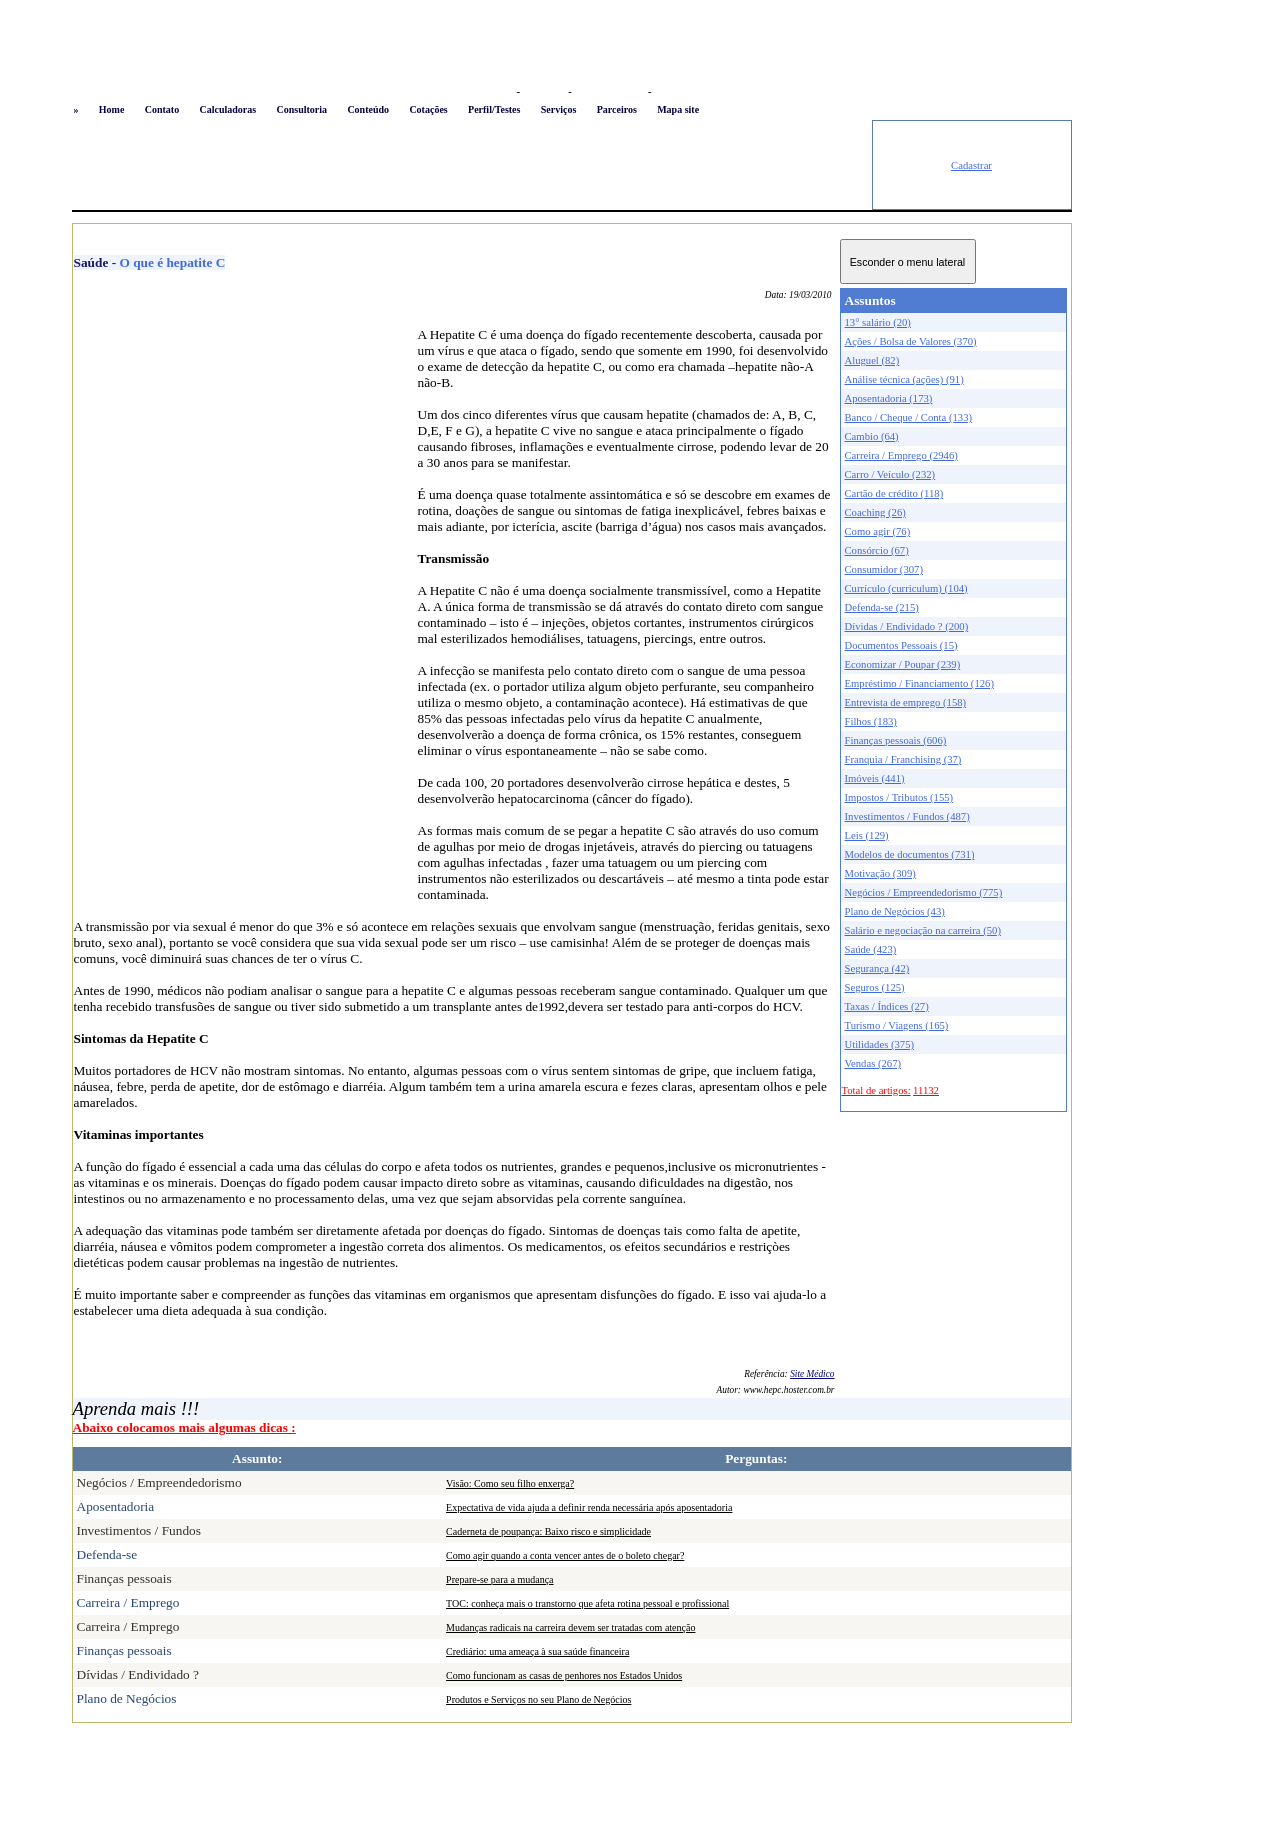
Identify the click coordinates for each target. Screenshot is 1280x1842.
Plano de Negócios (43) (895, 911)
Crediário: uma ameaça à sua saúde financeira (537, 1651)
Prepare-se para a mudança (499, 1579)
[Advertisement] (472, 165)
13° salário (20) (878, 322)
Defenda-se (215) (882, 607)
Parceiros (617, 109)
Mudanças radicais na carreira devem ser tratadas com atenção (570, 1627)
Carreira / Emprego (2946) (901, 455)
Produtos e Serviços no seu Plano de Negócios (538, 1699)
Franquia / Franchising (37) (903, 759)
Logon (496, 91)
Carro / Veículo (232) (890, 474)
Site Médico (812, 1374)
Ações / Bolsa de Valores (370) (911, 341)
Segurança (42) (877, 968)
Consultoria (301, 109)
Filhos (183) (871, 721)
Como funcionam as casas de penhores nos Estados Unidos (564, 1675)
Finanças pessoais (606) (896, 740)
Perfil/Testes (494, 109)
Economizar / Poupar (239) (903, 664)
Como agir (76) (878, 531)
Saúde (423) (871, 949)
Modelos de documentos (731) (910, 854)
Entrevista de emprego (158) (906, 702)
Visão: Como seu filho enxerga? (510, 1483)
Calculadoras (227, 109)
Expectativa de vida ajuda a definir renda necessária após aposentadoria (589, 1507)
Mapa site (678, 109)
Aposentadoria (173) (889, 398)
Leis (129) (867, 835)
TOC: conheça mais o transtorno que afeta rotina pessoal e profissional (587, 1603)
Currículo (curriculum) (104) (906, 588)
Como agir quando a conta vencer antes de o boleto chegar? (565, 1555)
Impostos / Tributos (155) (899, 797)
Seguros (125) (875, 987)
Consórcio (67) (877, 550)
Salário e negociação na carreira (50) (923, 930)
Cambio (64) (872, 436)
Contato (162, 109)
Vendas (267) (873, 1063)
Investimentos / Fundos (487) (907, 816)
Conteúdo (368, 109)
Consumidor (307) (884, 569)
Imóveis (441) (875, 778)
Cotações (428, 109)
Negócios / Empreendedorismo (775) (924, 892)
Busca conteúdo (609, 91)
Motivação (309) (880, 873)
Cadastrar (971, 165)
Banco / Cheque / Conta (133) (909, 417)
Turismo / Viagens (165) (897, 1025)
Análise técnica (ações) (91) (904, 379)
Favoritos (543, 91)
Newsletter (678, 91)
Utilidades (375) (880, 1044)
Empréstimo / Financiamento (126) (919, 683)
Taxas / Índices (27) (887, 1006)
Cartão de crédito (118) (894, 493)
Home (112, 109)
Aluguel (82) (872, 360)
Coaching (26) (875, 512)
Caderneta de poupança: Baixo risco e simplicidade (548, 1531)
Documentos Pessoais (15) (901, 645)
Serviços (559, 109)
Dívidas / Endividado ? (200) (907, 626)
